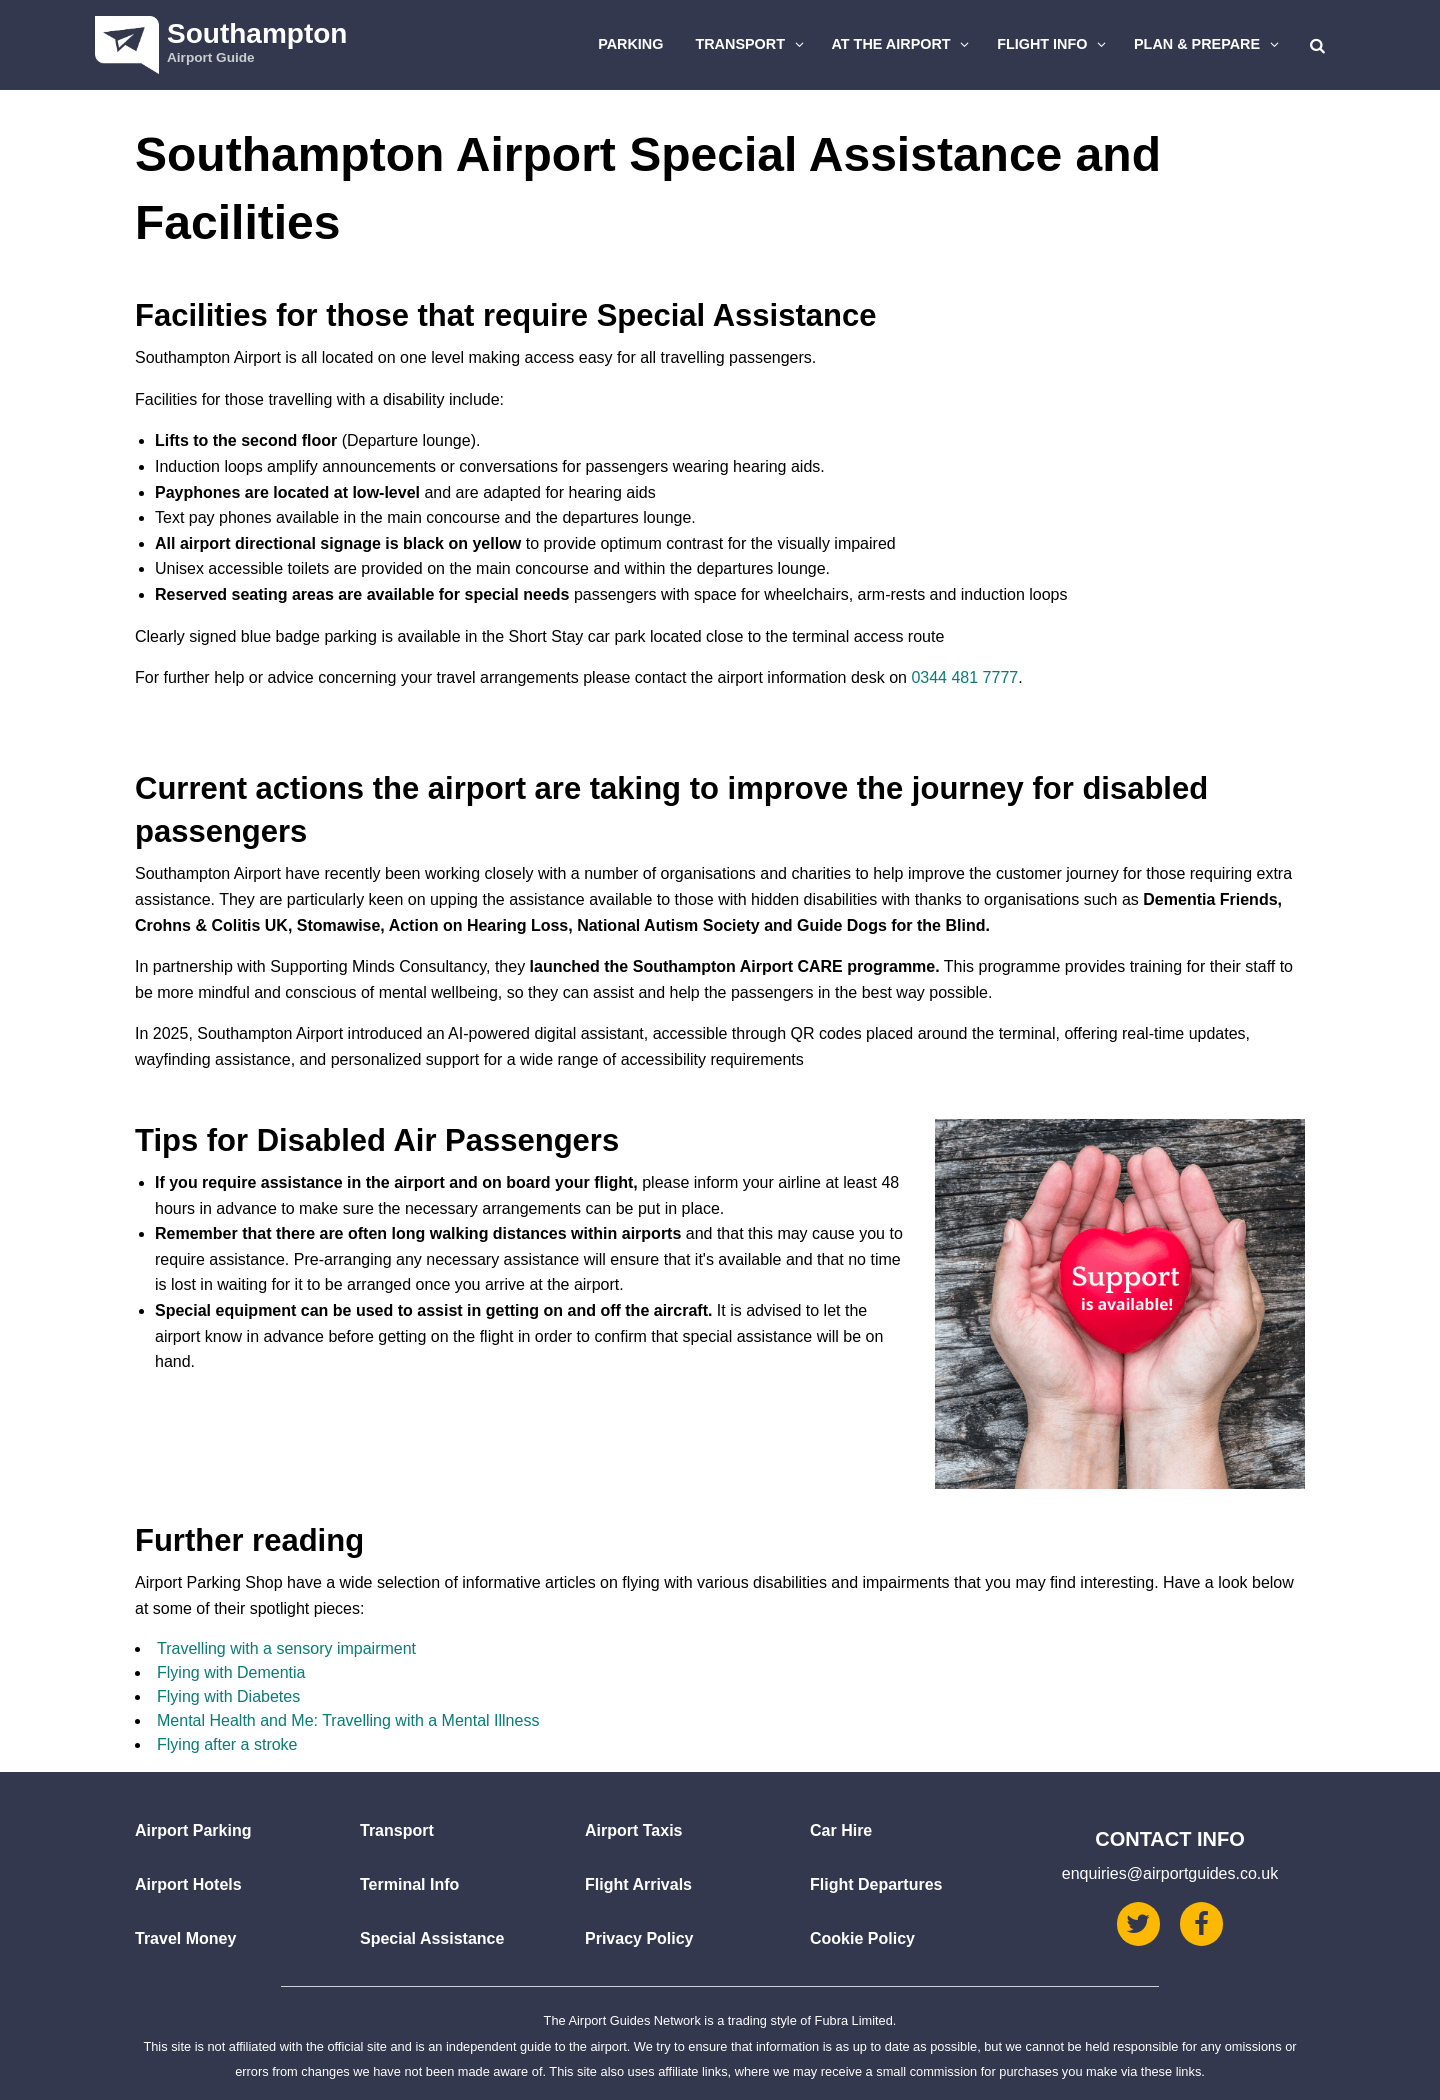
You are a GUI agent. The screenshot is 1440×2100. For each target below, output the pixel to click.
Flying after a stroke (227, 1744)
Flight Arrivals (638, 1884)
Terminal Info (409, 1884)
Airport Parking (193, 1830)
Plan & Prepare (1209, 44)
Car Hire (841, 1830)
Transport (752, 44)
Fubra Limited (854, 2020)
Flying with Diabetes (228, 1696)
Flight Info (1054, 44)
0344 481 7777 (964, 677)
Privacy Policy (639, 1938)
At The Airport (903, 44)
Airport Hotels (188, 1884)
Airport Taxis (634, 1830)
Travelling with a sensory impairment (286, 1648)
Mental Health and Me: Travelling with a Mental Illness (348, 1720)
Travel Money (185, 1938)
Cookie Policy (862, 1938)
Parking (630, 44)
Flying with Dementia (231, 1672)
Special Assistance (432, 1938)
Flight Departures (876, 1884)
